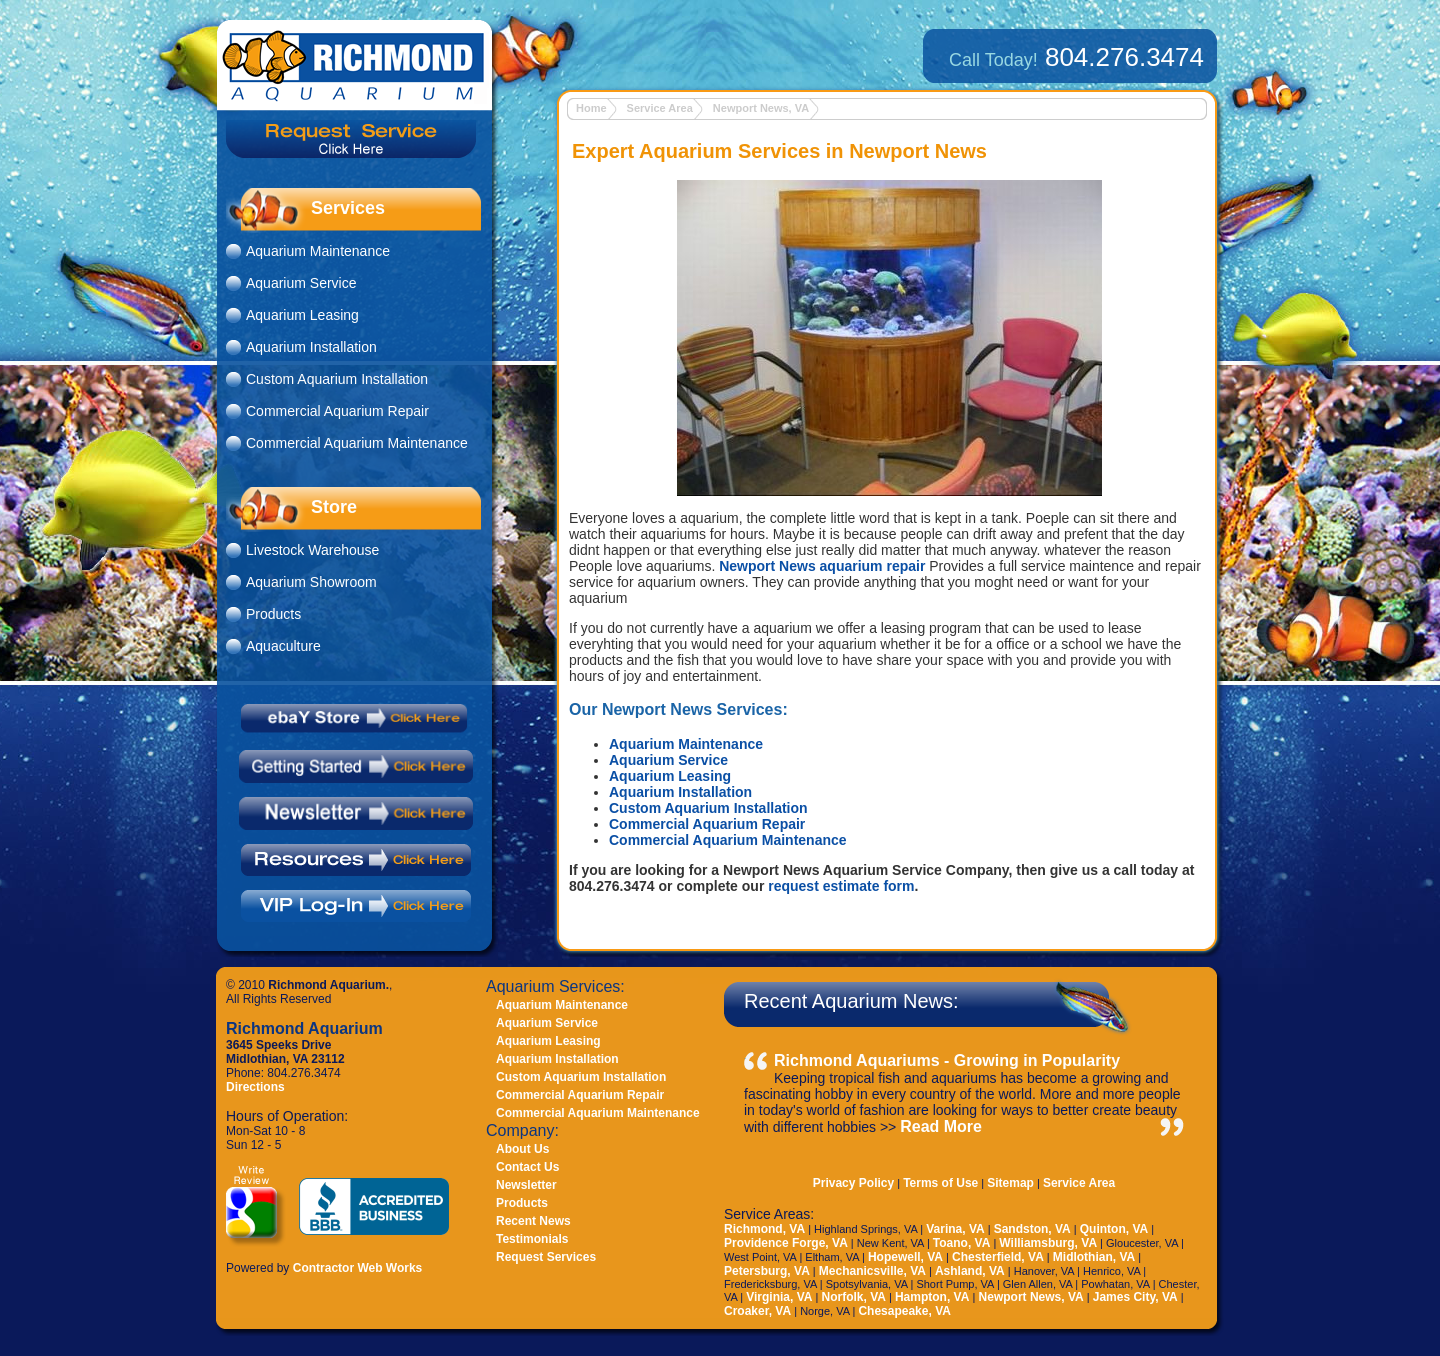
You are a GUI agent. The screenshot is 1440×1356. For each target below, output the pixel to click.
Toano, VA (962, 1243)
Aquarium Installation (680, 792)
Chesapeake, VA (904, 1311)
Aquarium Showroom (311, 582)
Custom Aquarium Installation (708, 808)
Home (591, 108)
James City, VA (1135, 1297)
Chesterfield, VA (998, 1257)
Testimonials (532, 1239)
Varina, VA (955, 1229)
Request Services (546, 1257)
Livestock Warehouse (312, 550)
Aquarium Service (668, 760)
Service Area (660, 108)
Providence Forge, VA (786, 1243)
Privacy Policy (853, 1183)
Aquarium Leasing (670, 776)
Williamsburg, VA (1048, 1243)
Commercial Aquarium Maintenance (728, 840)
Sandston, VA (1032, 1229)
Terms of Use (940, 1183)
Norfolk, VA (853, 1297)
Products (273, 614)
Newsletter (526, 1185)
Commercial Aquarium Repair (707, 824)
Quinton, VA (1114, 1229)
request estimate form (841, 886)
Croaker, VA (757, 1311)
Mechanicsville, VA (872, 1271)
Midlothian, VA (1094, 1257)
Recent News (533, 1221)
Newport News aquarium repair (822, 566)
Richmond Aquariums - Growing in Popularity (947, 1060)
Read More (941, 1126)
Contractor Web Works (358, 1268)
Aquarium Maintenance (686, 744)
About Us (522, 1149)
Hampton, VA (932, 1297)
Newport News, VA (761, 108)
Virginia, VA (779, 1297)
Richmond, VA (764, 1229)
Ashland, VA (970, 1271)
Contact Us (527, 1167)
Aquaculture (283, 646)
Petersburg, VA (767, 1271)
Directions (255, 1087)
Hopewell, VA (905, 1257)
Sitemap (1010, 1183)
